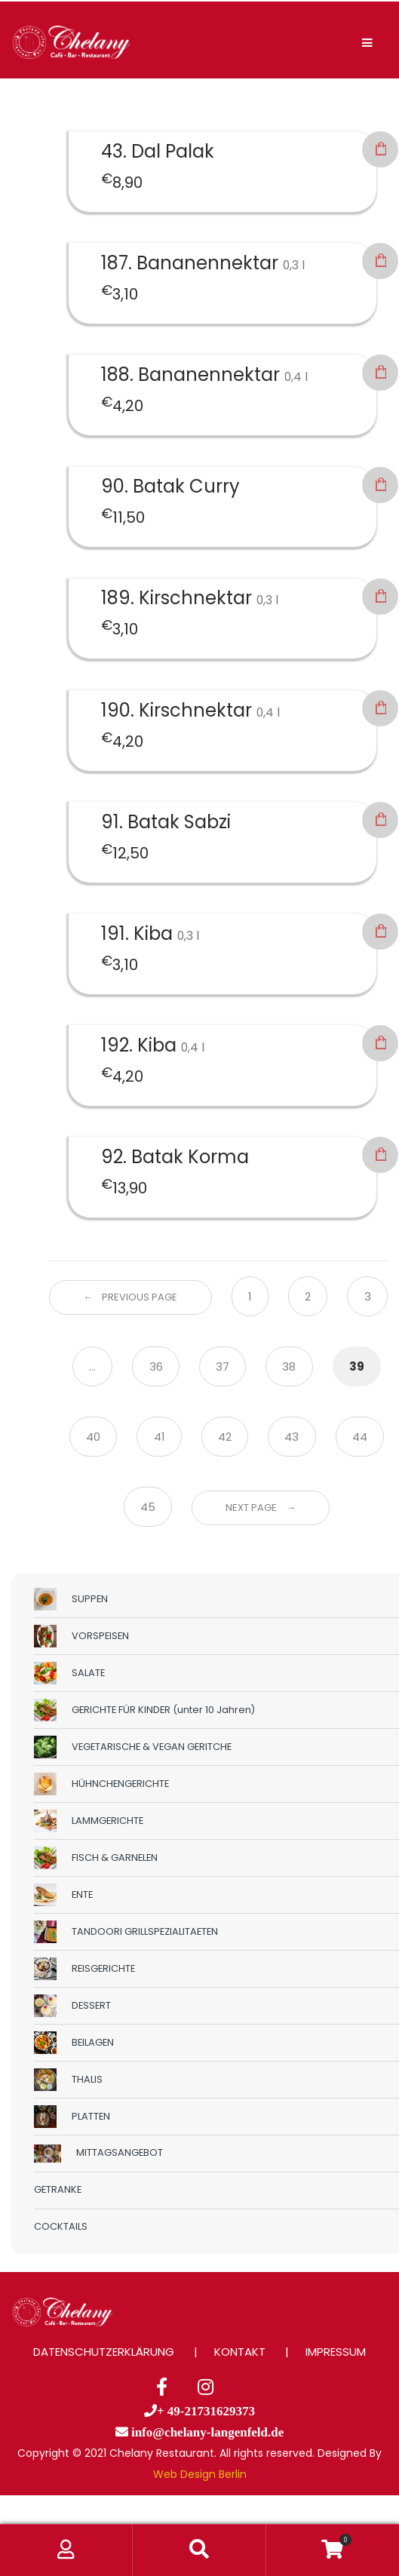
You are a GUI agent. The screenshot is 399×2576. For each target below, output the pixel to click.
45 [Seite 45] (147, 1507)
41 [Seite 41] (159, 1437)
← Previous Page (130, 1297)
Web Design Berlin (200, 2474)
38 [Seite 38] (289, 1366)
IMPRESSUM (335, 2352)
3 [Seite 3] (367, 1296)
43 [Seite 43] (291, 1437)
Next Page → (261, 1507)
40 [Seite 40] (93, 1437)
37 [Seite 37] (222, 1366)
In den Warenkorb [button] (380, 149)
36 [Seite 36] (156, 1366)
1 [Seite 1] (250, 1296)
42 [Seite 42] (225, 1437)
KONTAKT (239, 2352)
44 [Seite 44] (359, 1437)
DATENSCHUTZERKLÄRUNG (103, 2352)
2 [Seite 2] (308, 1296)
